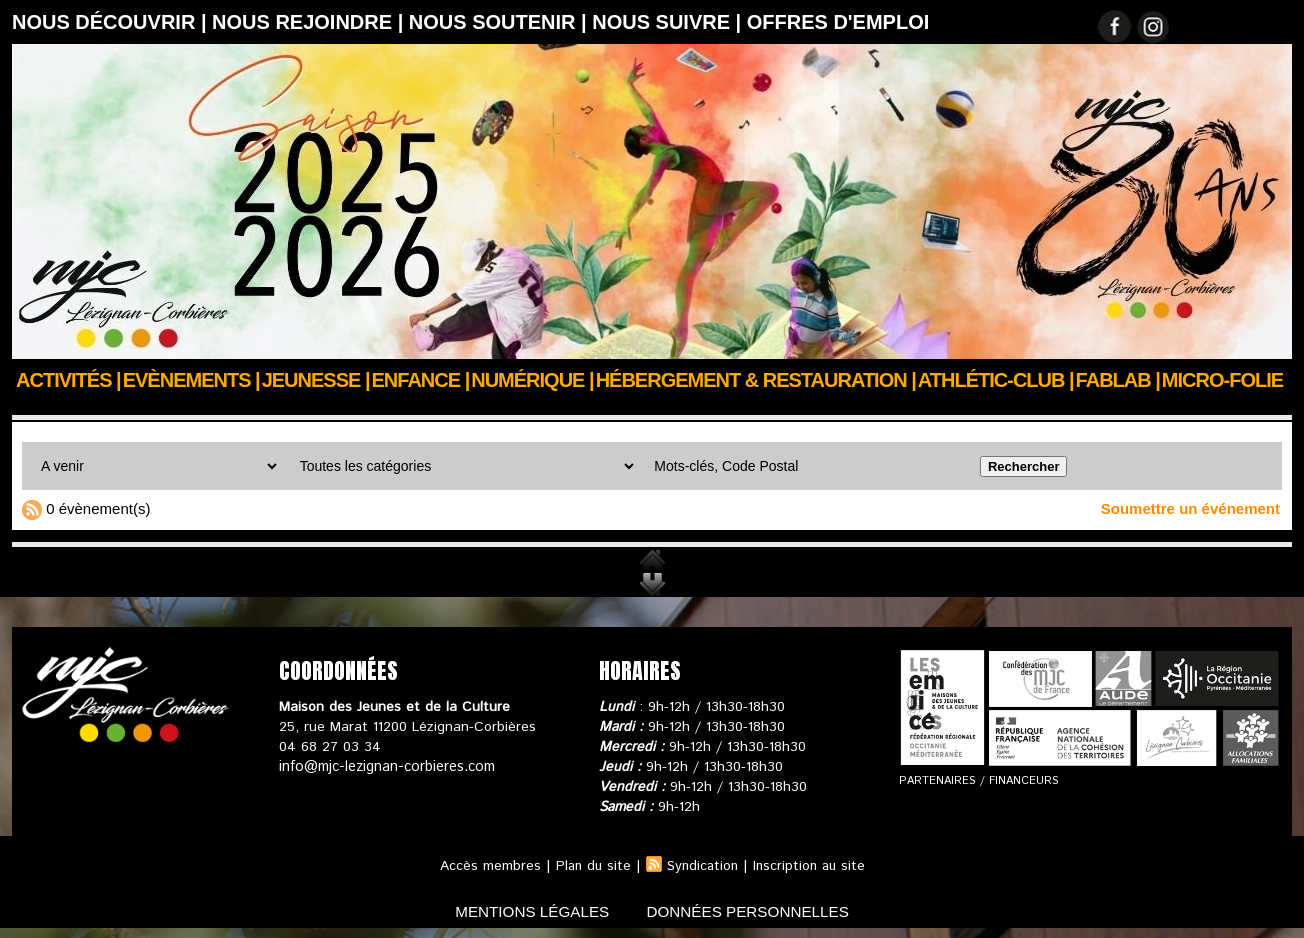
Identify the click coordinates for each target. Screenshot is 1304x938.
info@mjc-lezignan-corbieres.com (384, 767)
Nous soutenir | (500, 22)
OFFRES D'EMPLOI (838, 22)
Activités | (68, 380)
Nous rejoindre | (310, 22)
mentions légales (526, 911)
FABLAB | (1118, 380)
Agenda (100, 407)
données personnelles (755, 911)
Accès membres (485, 866)
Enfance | (421, 380)
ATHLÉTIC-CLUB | (996, 380)
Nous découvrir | (112, 22)
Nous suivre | (669, 22)
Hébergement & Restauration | (756, 380)
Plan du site (590, 866)
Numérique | (532, 380)
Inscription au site (812, 866)
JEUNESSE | (316, 380)
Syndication (702, 866)
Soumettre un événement (1190, 508)
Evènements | (191, 380)
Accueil (35, 407)
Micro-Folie (1222, 380)
